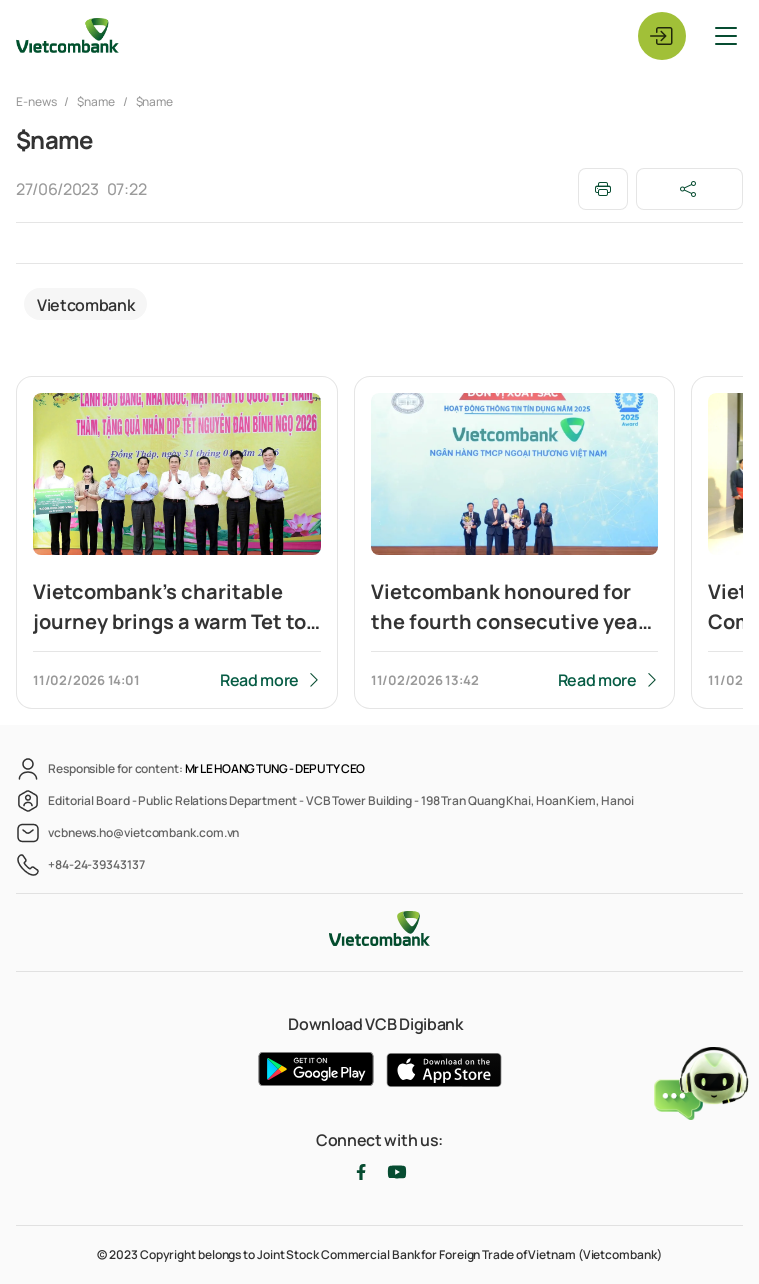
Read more (259, 680)
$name (96, 101)
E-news (37, 101)
